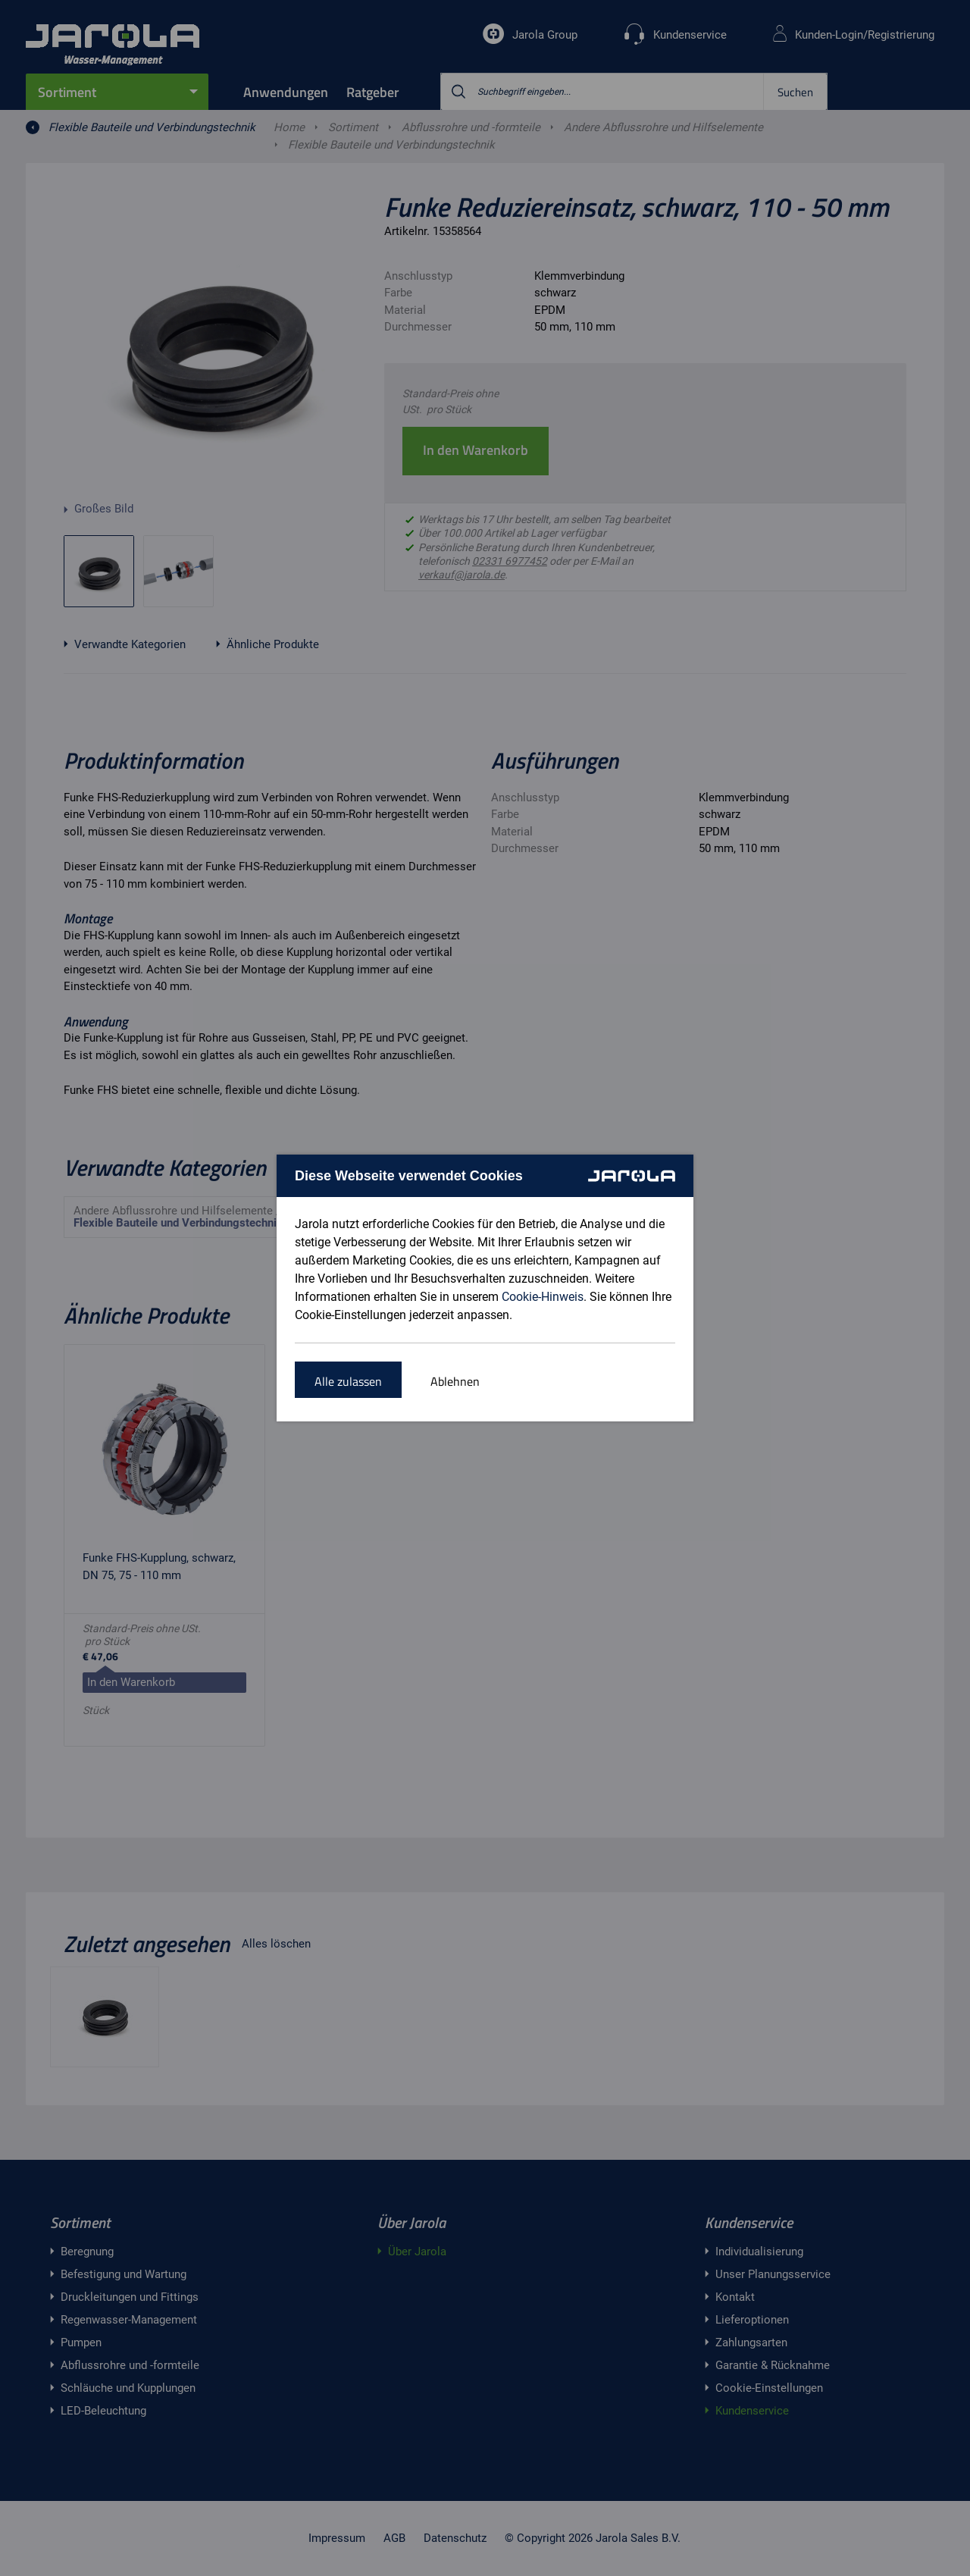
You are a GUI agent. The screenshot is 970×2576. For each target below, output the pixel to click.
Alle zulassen (348, 1381)
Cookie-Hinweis (543, 1297)
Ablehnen (455, 1381)
